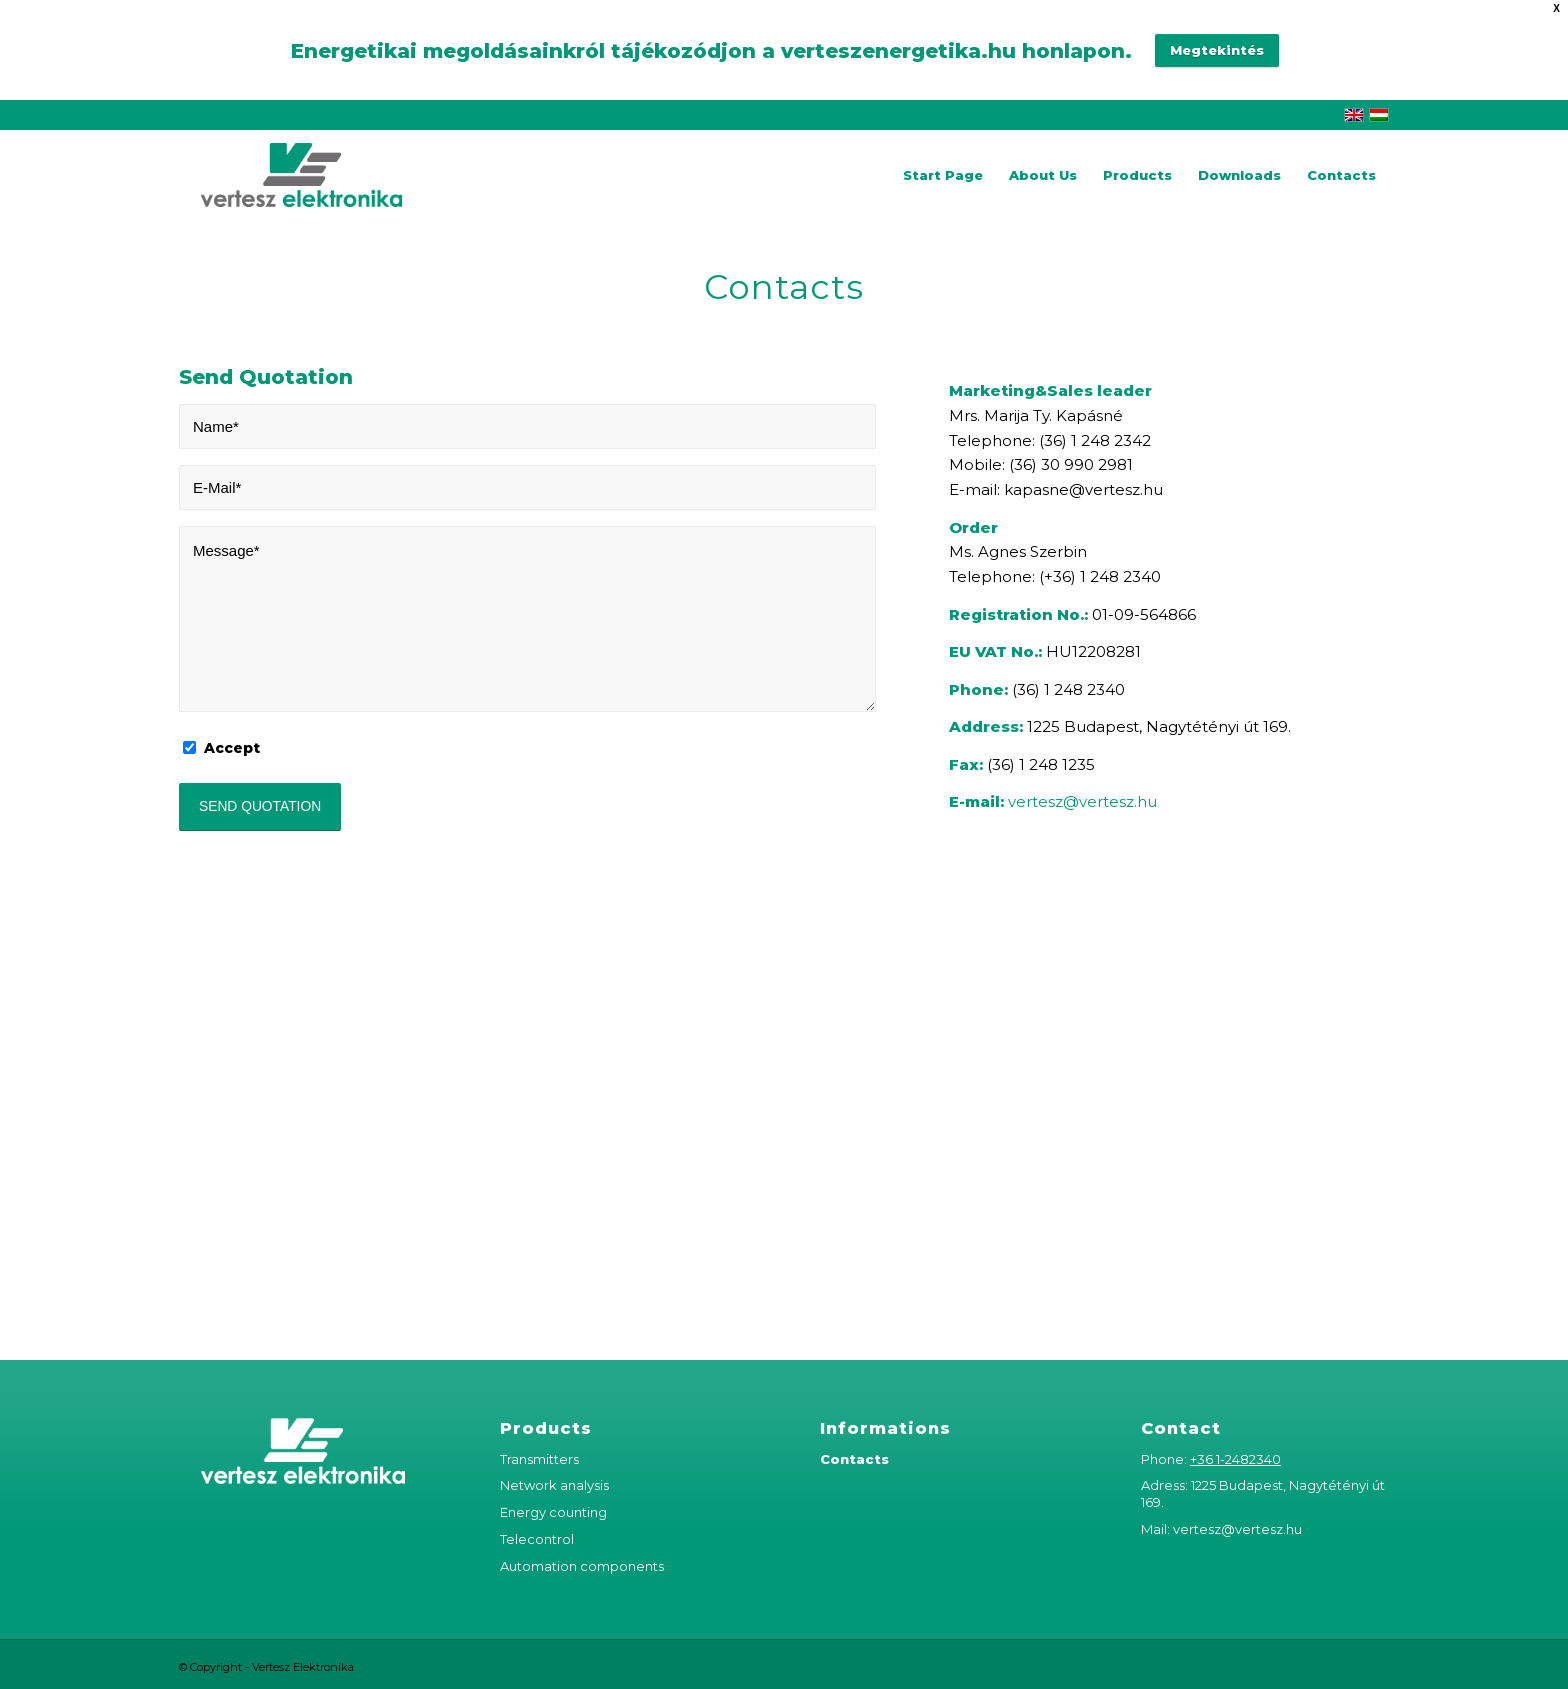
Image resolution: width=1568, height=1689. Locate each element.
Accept (232, 748)
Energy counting (553, 1512)
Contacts (854, 1459)
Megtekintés (1217, 50)
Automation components (582, 1566)
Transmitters (539, 1459)
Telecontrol (537, 1539)
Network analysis (554, 1485)
